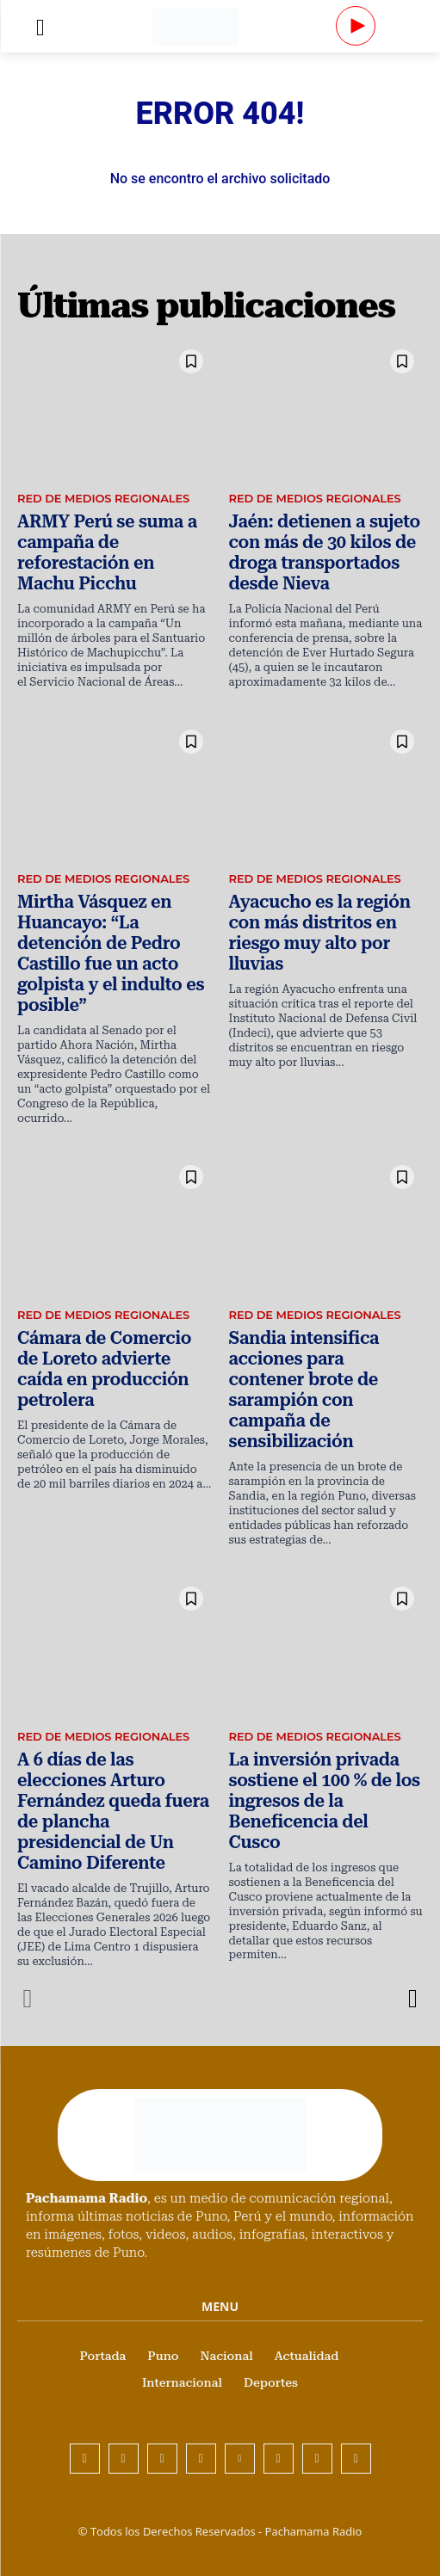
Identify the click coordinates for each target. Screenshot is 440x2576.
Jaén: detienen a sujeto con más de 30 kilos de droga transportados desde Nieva (325, 552)
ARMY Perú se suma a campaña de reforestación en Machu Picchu (107, 552)
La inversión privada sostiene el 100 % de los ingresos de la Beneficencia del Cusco (324, 1800)
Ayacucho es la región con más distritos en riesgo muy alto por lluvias (320, 932)
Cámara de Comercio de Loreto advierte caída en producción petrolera (104, 1369)
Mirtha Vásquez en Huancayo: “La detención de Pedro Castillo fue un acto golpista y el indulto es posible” (110, 953)
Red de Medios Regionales (103, 498)
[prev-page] (28, 1999)
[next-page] (412, 1999)
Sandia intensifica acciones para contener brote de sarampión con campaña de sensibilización (304, 1389)
